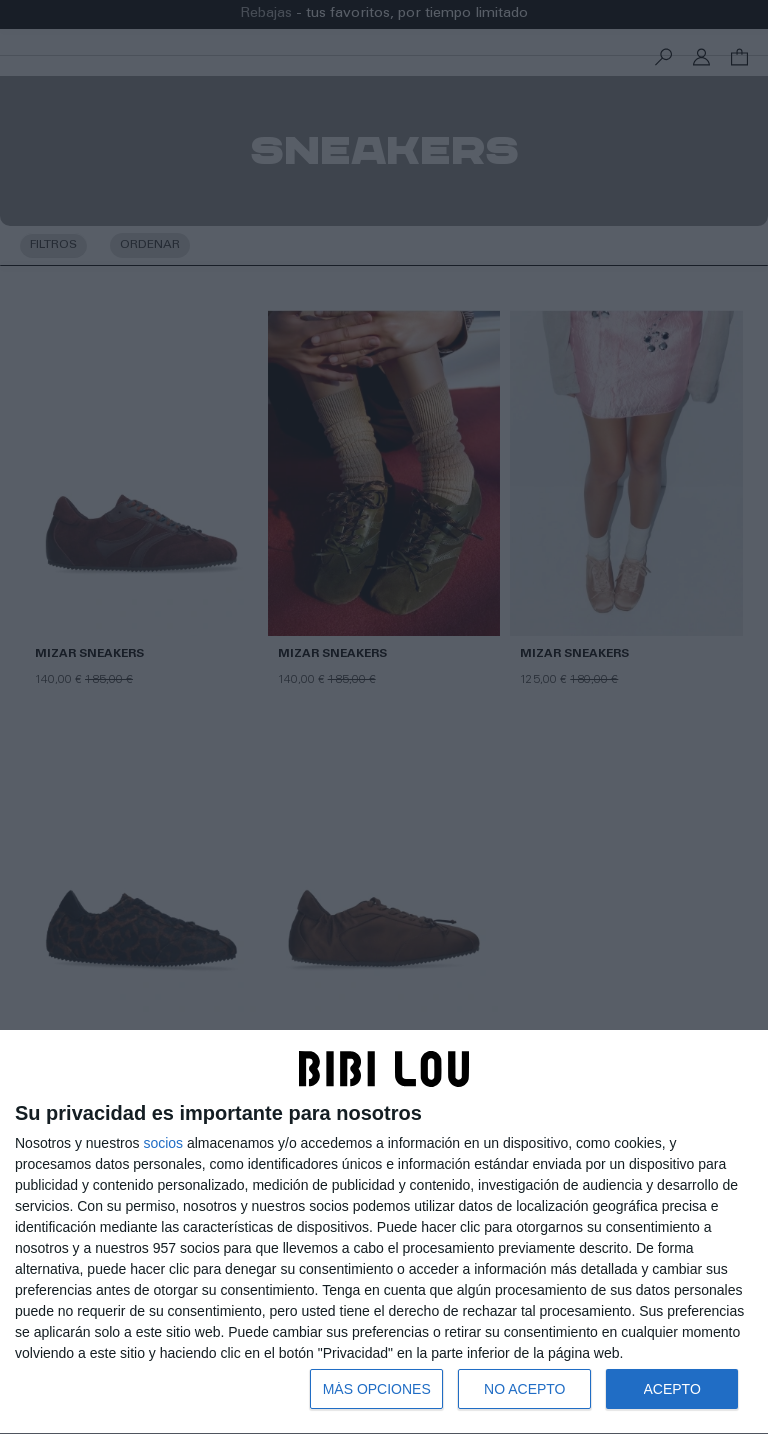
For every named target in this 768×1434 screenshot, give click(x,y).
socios (163, 1143)
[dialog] (384, 1232)
